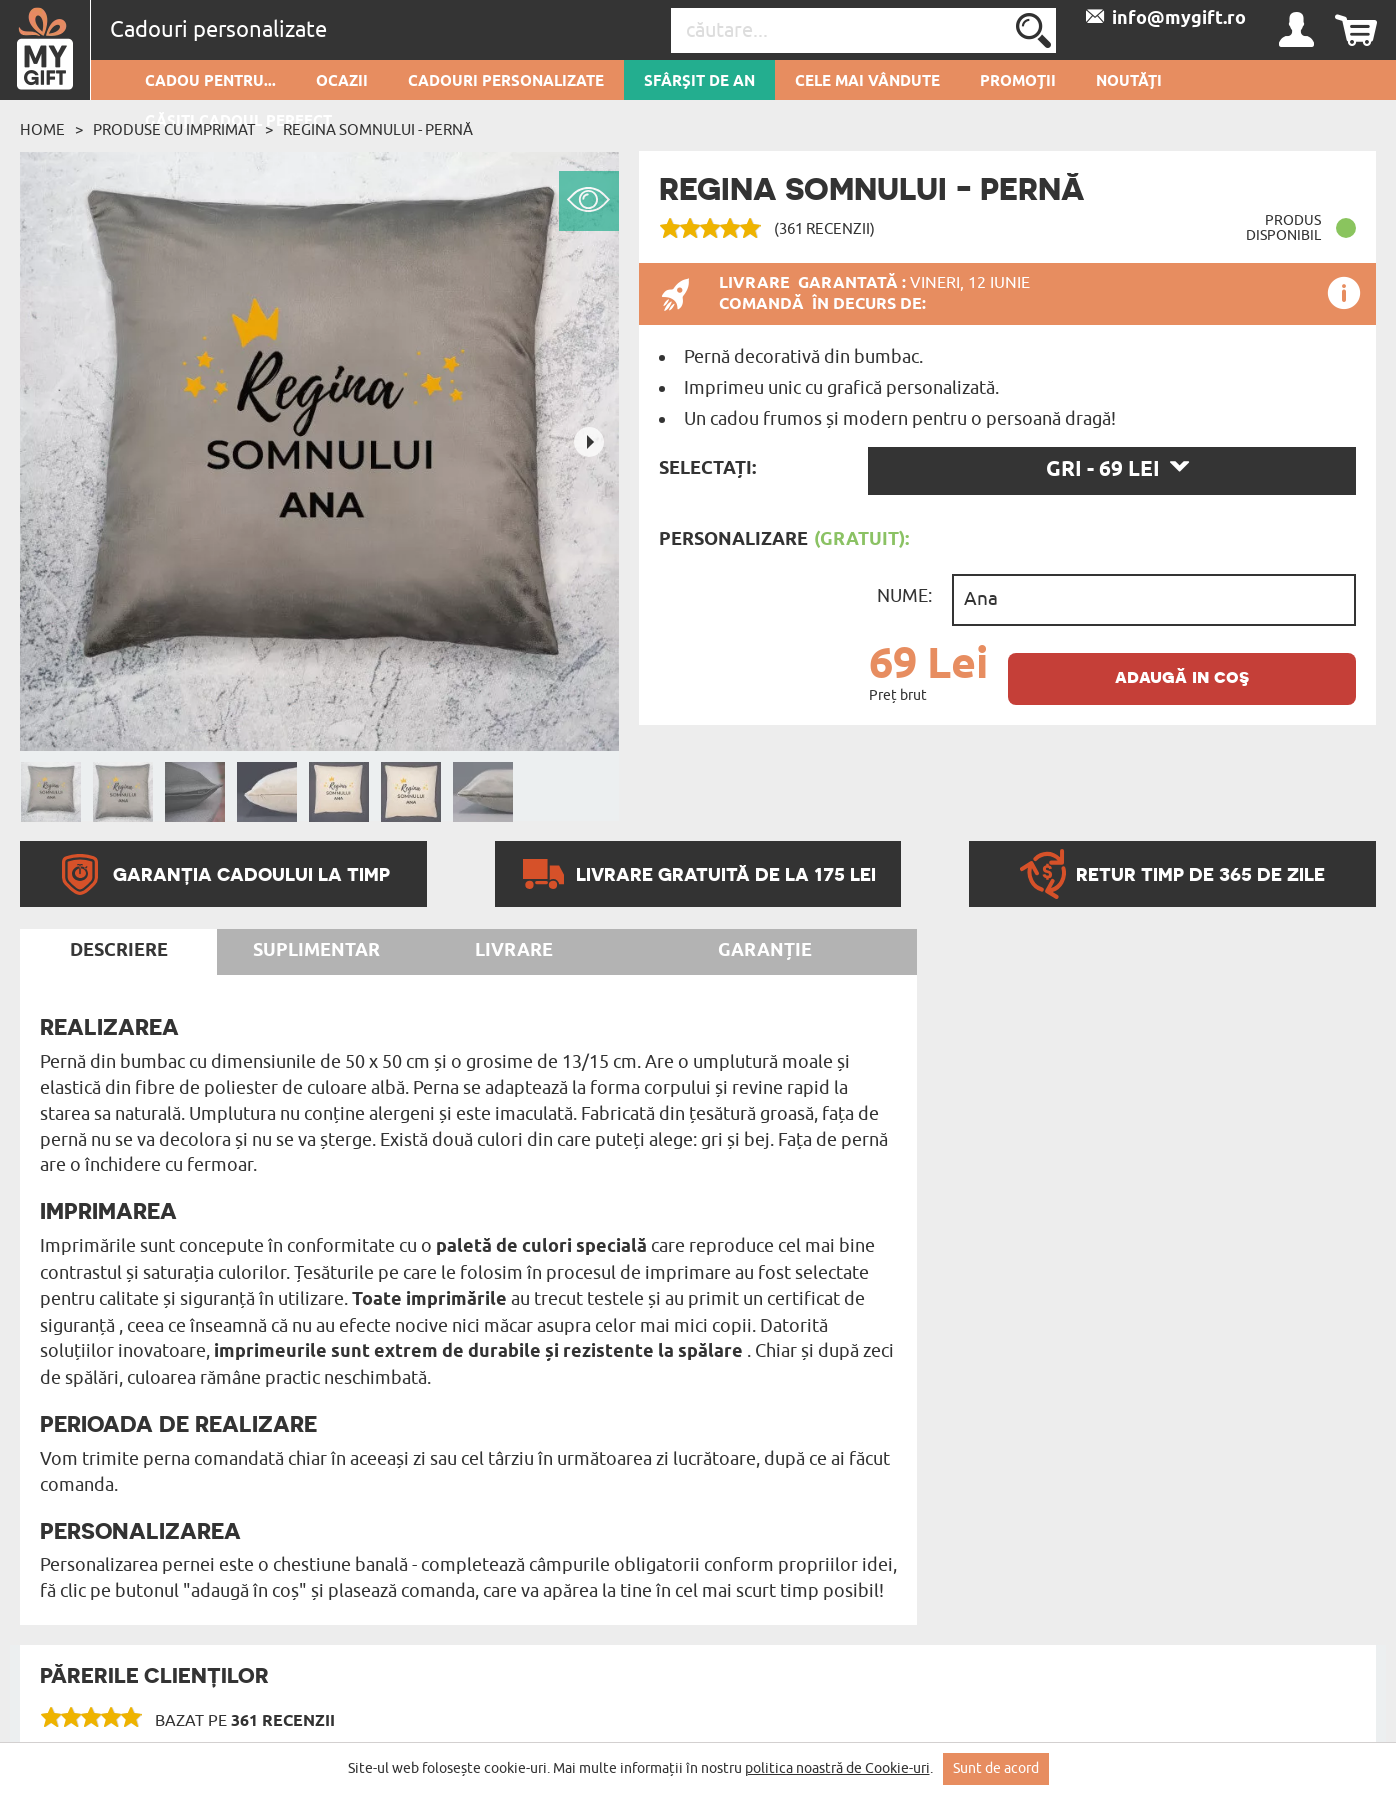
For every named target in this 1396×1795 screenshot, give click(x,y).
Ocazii (342, 82)
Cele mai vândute (867, 82)
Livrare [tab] (514, 951)
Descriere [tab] (119, 951)
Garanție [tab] (765, 951)
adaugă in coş (1182, 676)
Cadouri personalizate (506, 82)
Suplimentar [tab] (316, 951)
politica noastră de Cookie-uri (837, 1768)
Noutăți (1129, 82)
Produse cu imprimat (174, 130)
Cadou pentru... (210, 82)
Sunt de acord (996, 1768)
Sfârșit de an (699, 82)
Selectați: (707, 469)
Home (42, 130)
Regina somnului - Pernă (378, 130)
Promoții (1018, 82)
